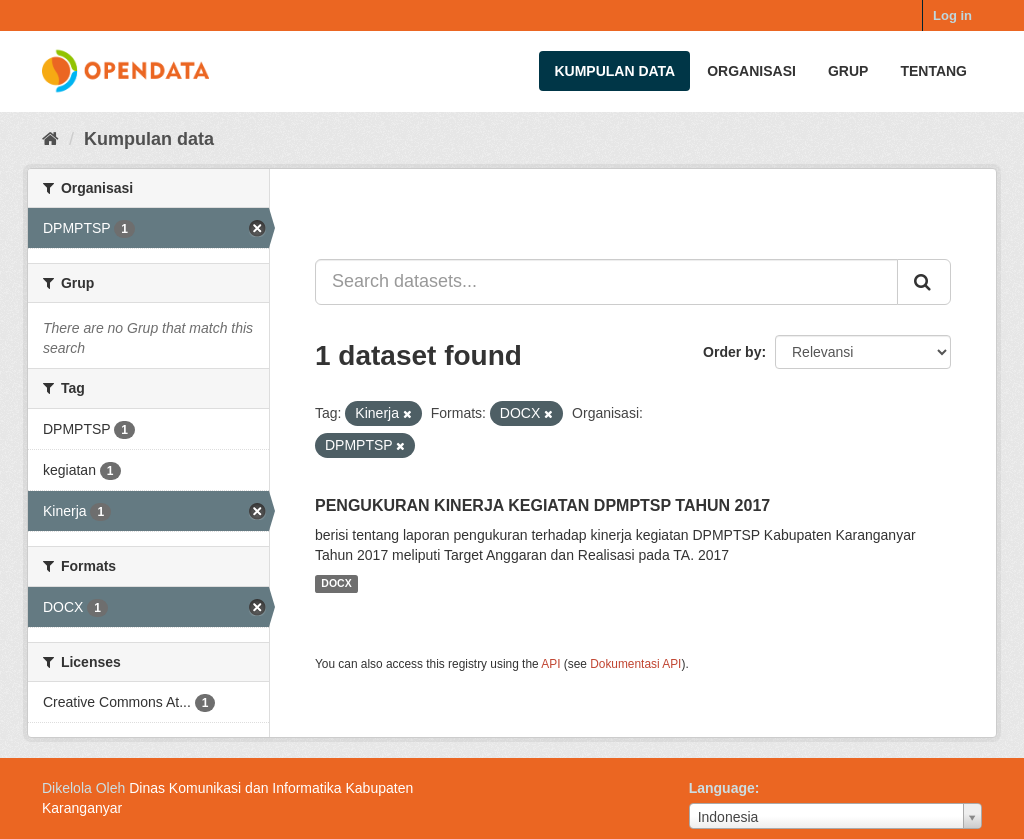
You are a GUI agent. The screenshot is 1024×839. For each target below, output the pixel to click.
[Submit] (924, 282)
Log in (952, 15)
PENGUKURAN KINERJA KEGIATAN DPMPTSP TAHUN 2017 (542, 505)
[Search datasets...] (606, 282)
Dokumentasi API (635, 664)
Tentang (933, 71)
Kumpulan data (614, 71)
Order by (732, 352)
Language (722, 788)
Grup (848, 71)
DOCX (336, 584)
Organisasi (751, 71)
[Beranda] (50, 139)
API (550, 664)
